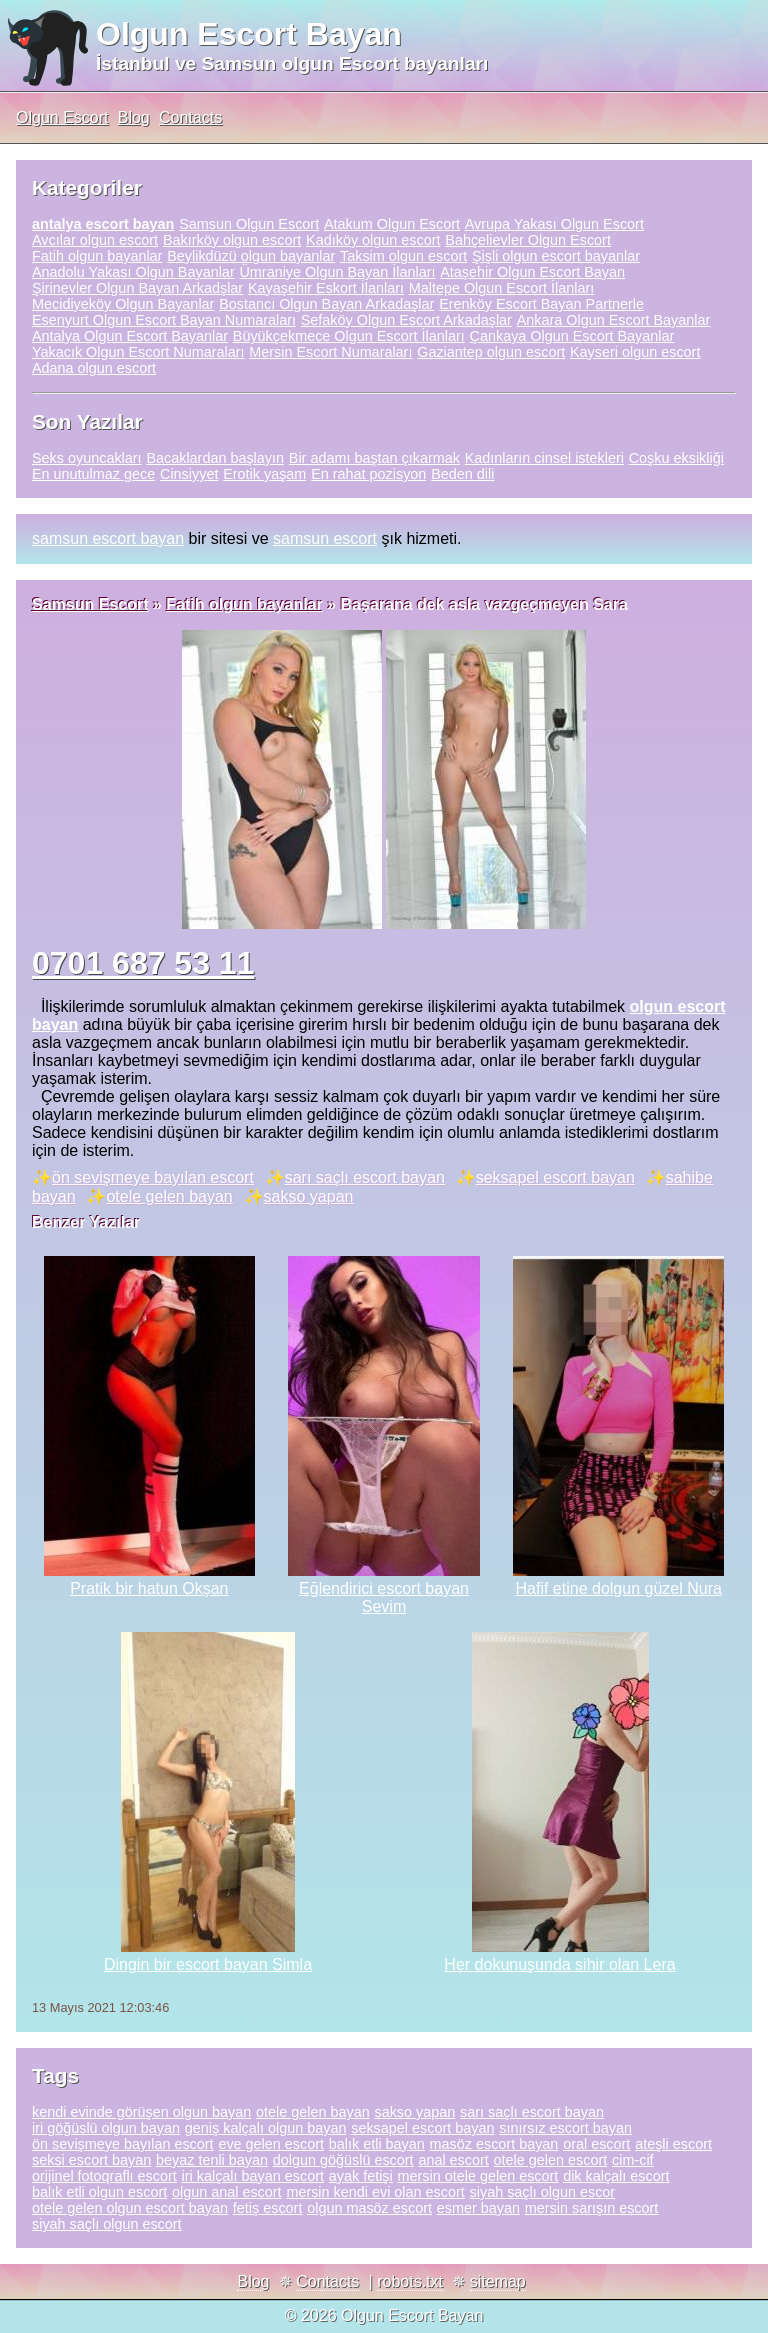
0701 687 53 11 (143, 963)
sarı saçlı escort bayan (365, 1177)
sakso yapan (309, 1196)
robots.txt (410, 2281)
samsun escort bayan (108, 538)
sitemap (498, 2281)
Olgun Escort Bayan (249, 34)
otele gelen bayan (169, 1196)
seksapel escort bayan (555, 1177)
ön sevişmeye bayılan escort (153, 1177)
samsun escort (325, 538)
